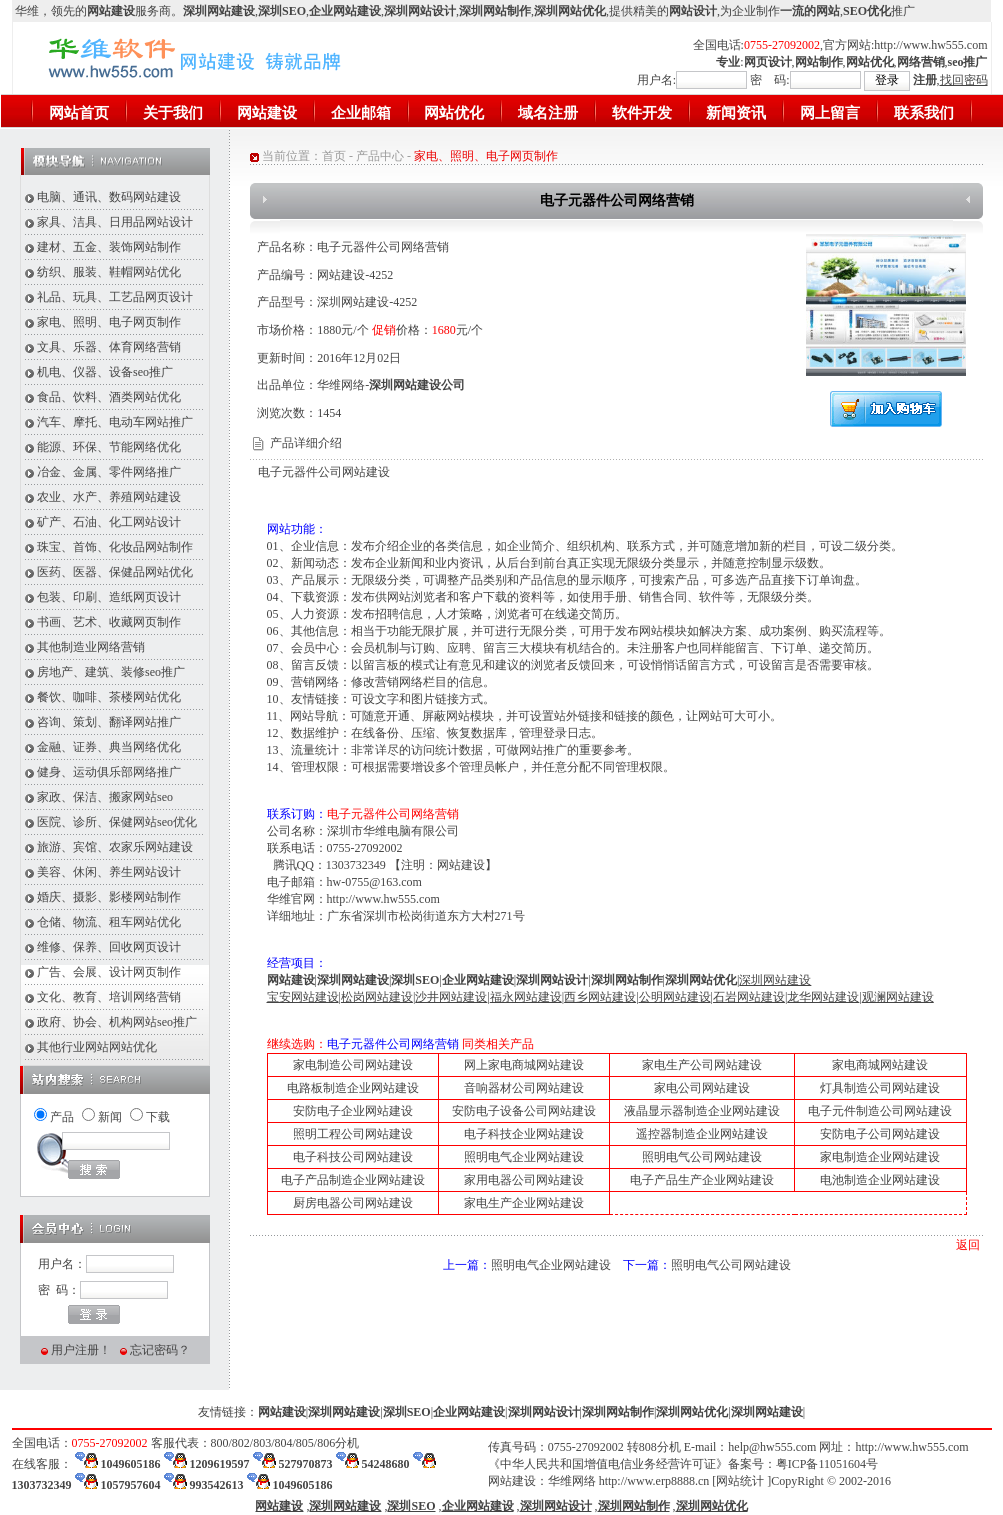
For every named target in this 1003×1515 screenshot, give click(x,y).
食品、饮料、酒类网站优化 (109, 397)
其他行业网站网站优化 (97, 1047)
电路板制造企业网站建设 (353, 1088)
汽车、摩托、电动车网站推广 (115, 422)
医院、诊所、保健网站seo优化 (117, 822)
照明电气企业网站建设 (524, 1157)
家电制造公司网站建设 (353, 1065)
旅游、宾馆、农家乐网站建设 (115, 847)
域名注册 (548, 113)
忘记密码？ (160, 1350)
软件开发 (642, 113)
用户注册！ (81, 1350)
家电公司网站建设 (702, 1088)
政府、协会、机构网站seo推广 (117, 1022)
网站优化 (454, 113)
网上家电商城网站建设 (524, 1065)
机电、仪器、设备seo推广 (105, 372)
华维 (27, 11)
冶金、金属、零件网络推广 (109, 472)
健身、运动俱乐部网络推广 (109, 772)
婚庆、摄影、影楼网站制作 (109, 897)
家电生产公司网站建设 (702, 1065)
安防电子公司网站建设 (880, 1134)
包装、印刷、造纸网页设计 (109, 597)
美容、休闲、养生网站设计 (109, 872)
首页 (334, 156)
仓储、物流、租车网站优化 (109, 922)
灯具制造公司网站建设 (880, 1088)
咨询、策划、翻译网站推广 (109, 722)
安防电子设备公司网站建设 (524, 1111)
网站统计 (740, 1481)
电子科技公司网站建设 (353, 1157)
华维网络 (572, 1481)
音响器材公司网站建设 (524, 1088)
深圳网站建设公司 (417, 385)
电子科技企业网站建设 (524, 1134)
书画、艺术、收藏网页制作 (109, 622)
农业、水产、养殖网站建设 (109, 497)
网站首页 (79, 113)
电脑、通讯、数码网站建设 (109, 197)
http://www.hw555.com (930, 45)
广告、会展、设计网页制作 (109, 972)
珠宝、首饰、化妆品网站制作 (115, 547)
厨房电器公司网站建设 (353, 1203)
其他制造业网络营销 (91, 647)
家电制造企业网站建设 (880, 1157)
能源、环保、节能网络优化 (109, 447)
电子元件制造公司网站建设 (880, 1111)
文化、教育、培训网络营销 (109, 997)
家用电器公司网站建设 (524, 1180)
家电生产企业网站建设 (524, 1203)
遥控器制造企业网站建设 (702, 1134)
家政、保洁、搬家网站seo (105, 797)
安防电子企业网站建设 (353, 1111)
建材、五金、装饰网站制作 (109, 247)
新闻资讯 (736, 113)
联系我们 (924, 113)
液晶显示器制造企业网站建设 (702, 1111)
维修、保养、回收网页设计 (109, 947)
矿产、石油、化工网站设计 (109, 522)
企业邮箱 (361, 113)
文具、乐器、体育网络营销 (109, 347)
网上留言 (830, 113)
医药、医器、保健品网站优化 (115, 572)
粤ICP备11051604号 (827, 1464)
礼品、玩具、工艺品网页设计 (115, 297)
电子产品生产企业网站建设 (702, 1180)
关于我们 (173, 113)
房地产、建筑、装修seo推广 (111, 672)
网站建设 (267, 113)
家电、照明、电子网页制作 (109, 322)
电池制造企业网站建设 (880, 1180)
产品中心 (380, 156)
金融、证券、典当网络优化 (109, 747)
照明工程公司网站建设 (353, 1134)
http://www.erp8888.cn (654, 1481)
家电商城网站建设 (880, 1065)
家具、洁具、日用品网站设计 (115, 222)
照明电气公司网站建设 (702, 1157)
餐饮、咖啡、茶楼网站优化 (109, 697)
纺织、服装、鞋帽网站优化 (109, 272)
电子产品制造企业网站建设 (353, 1180)
